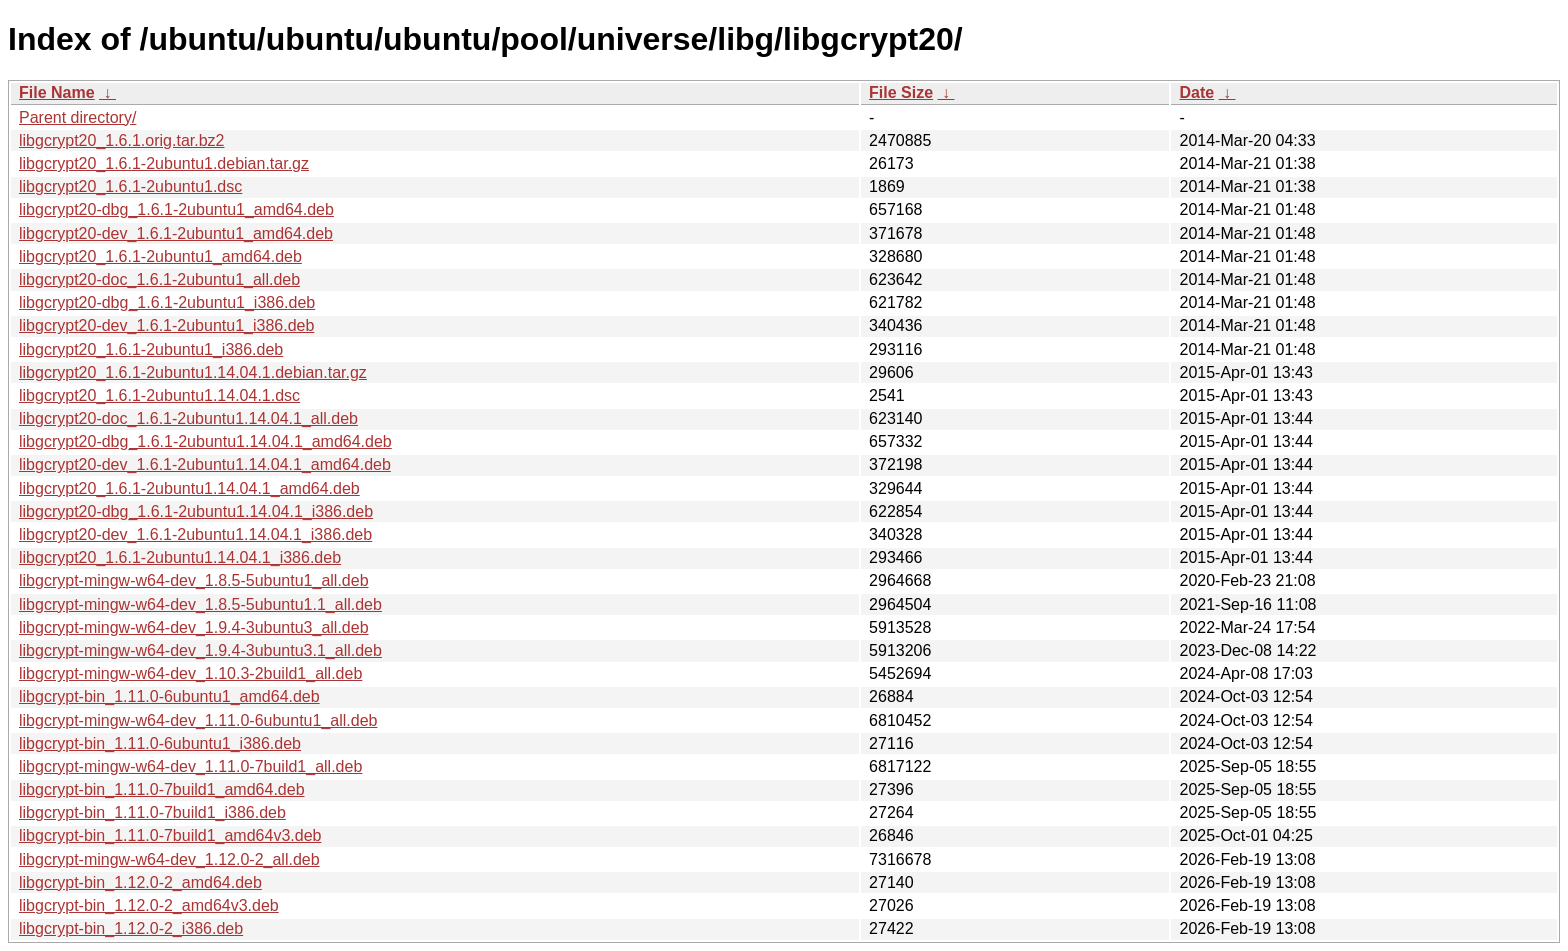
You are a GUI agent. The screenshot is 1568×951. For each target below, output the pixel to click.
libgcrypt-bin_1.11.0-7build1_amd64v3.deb (170, 835)
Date (1196, 92)
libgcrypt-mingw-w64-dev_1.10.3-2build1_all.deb (190, 673)
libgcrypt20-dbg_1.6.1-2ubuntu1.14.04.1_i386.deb (196, 511)
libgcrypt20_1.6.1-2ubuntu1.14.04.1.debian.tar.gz (193, 372)
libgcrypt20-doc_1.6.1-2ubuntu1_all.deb (159, 279)
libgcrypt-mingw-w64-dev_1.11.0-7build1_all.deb (190, 766)
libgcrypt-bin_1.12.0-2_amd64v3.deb (149, 905)
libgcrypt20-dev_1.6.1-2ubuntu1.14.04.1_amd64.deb (205, 464)
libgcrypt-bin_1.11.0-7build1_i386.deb (152, 812)
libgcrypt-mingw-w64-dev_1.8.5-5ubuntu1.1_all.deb (200, 604)
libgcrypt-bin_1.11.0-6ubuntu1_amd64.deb (169, 696)
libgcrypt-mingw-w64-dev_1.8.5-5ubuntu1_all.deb (194, 580)
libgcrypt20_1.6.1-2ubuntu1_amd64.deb (160, 256)
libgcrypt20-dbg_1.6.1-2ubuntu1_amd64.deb (176, 209)
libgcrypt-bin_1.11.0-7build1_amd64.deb (162, 789)
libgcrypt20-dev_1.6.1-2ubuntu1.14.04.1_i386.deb (195, 534)
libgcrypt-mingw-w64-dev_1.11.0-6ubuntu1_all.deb (198, 720)
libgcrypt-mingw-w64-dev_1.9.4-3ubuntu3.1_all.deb (200, 650)
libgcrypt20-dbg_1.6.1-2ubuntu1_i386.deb (167, 302)
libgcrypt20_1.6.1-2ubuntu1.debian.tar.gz (164, 163)
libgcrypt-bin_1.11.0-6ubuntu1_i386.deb (160, 743)
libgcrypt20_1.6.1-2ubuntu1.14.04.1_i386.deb (180, 557)
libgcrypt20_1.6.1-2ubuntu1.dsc (130, 186)
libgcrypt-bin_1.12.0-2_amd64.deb (140, 882)
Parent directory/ (77, 117)
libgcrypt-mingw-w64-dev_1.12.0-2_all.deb (169, 859)
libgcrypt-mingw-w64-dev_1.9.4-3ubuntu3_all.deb (194, 627)
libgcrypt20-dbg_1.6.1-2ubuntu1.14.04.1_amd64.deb (205, 441)
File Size (901, 92)
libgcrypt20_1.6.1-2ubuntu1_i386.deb (151, 349)
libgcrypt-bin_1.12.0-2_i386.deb (131, 928)
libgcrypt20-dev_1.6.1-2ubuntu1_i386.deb (166, 325)
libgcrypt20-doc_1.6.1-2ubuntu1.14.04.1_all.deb (188, 418)
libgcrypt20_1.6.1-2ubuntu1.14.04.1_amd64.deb (189, 488)
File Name (57, 92)
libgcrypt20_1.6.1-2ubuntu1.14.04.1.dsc (159, 395)
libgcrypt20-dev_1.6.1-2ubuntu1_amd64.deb (176, 233)
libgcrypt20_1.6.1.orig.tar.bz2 (121, 140)
